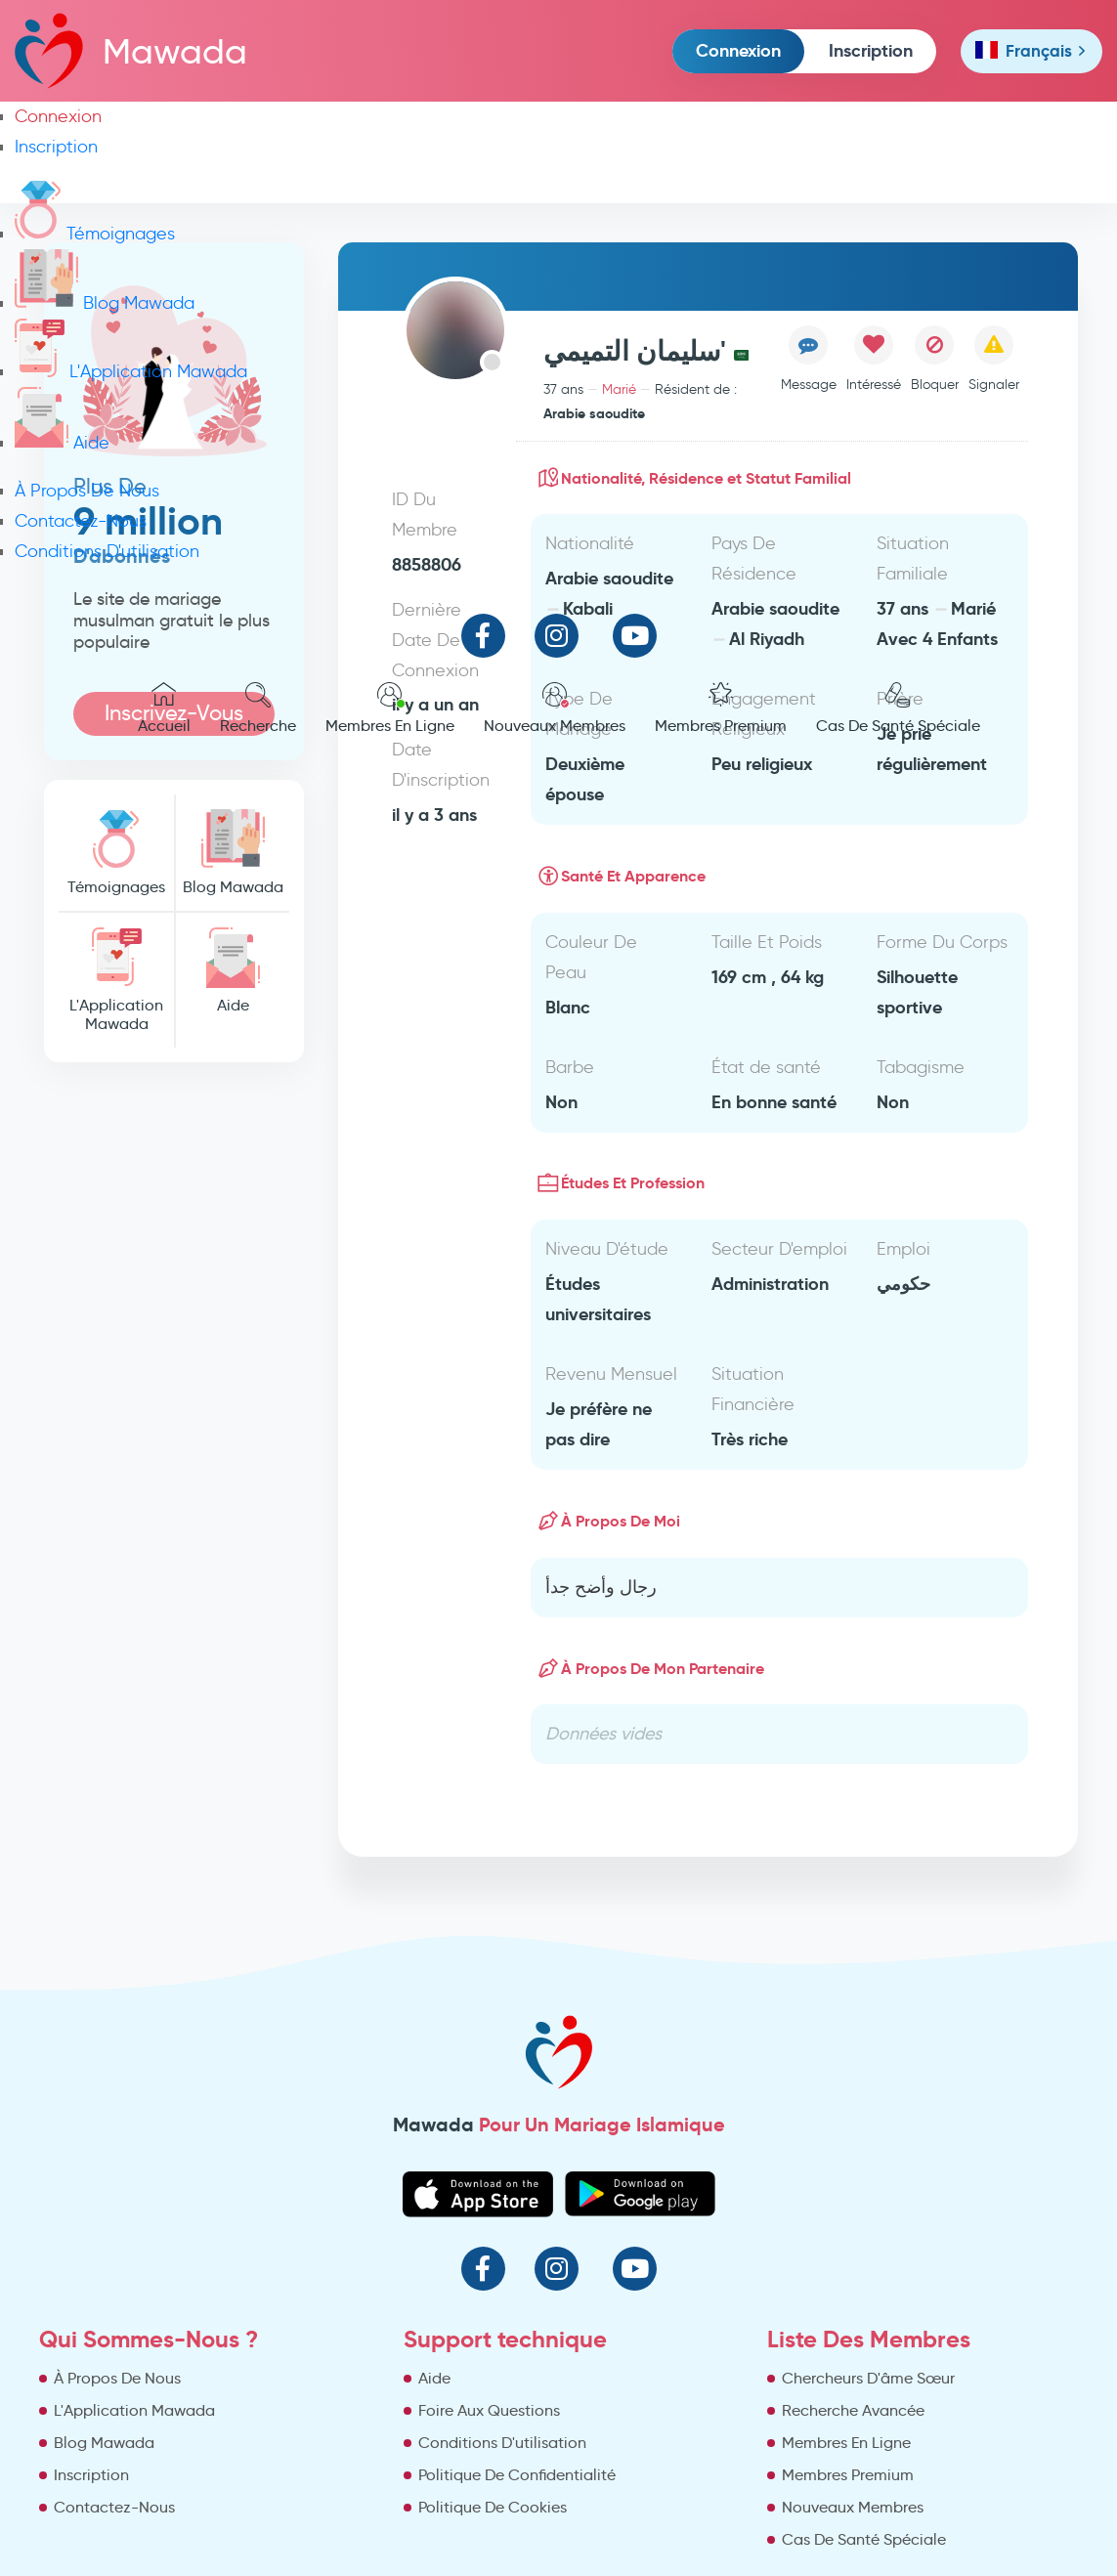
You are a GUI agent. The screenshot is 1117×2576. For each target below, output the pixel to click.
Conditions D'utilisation (107, 551)
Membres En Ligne (389, 708)
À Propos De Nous (87, 490)
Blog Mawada (104, 303)
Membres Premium (721, 708)
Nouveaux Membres (554, 708)
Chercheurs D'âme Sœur (868, 2378)
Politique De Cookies (492, 2507)
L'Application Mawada (131, 371)
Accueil (164, 708)
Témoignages (95, 233)
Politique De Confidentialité (517, 2475)
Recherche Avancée (853, 2410)
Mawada (131, 50)
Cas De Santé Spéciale (898, 708)
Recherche (258, 708)
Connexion (738, 50)
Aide (62, 442)
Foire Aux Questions (489, 2410)
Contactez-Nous (81, 521)
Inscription (871, 50)
